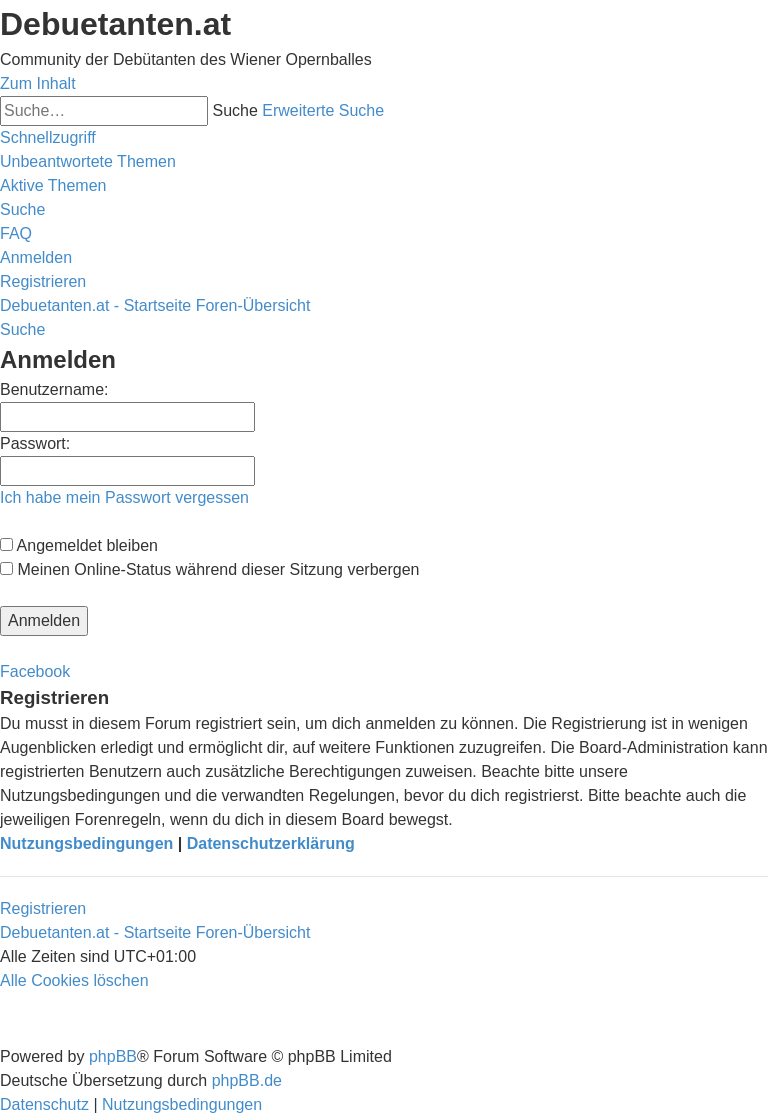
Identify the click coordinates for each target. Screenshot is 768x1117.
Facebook (35, 671)
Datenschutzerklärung (271, 843)
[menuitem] (88, 161)
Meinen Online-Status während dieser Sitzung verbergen (209, 569)
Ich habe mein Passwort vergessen (124, 497)
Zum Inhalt (38, 83)
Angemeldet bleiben (79, 545)
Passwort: (35, 443)
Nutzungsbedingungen (86, 843)
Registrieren (43, 908)
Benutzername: (54, 389)
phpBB (113, 1056)
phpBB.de (247, 1080)
